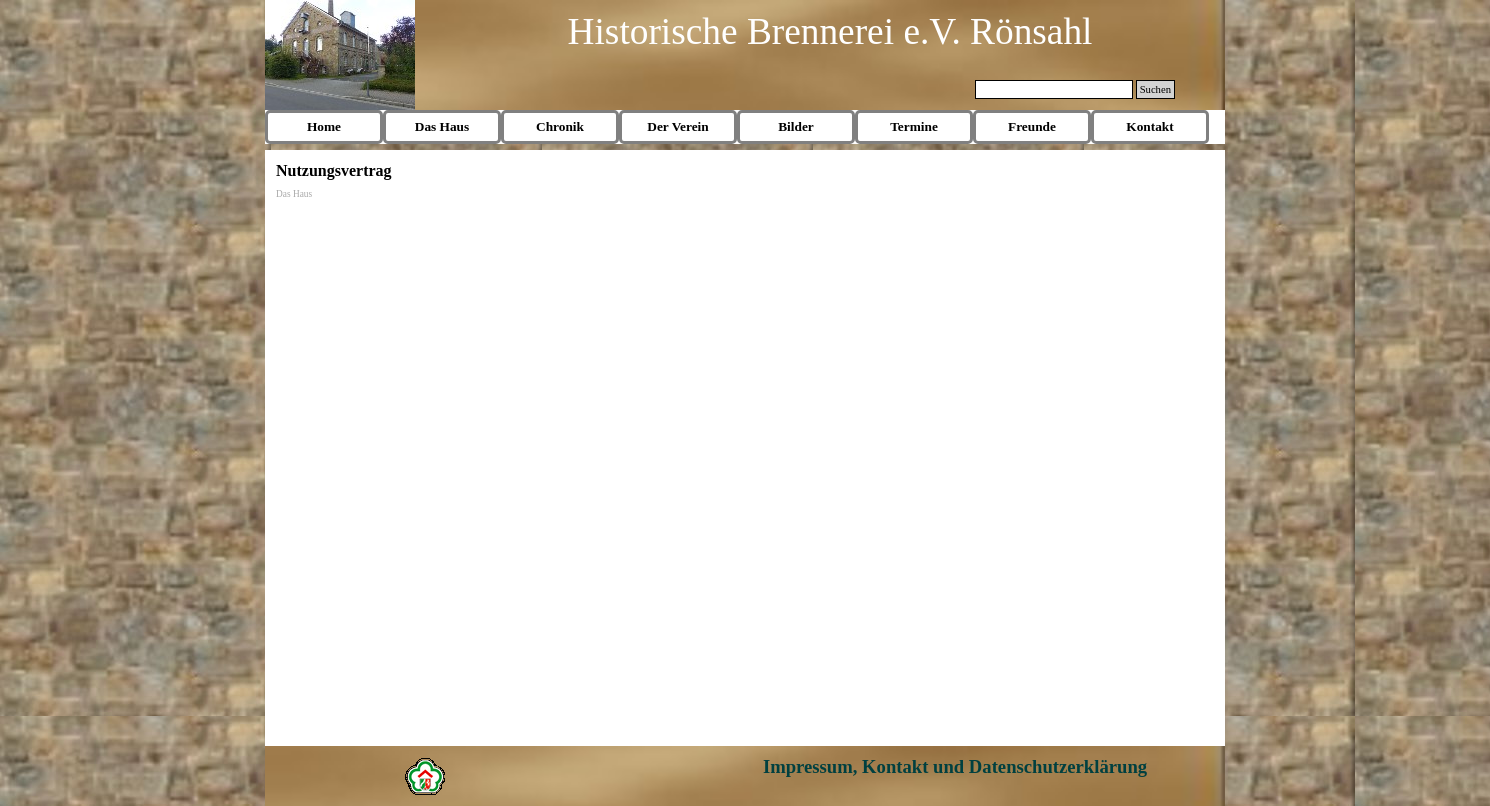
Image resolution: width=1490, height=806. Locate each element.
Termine (914, 126)
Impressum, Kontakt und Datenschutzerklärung (955, 766)
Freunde (1032, 126)
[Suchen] (1054, 89)
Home (324, 126)
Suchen (1155, 89)
